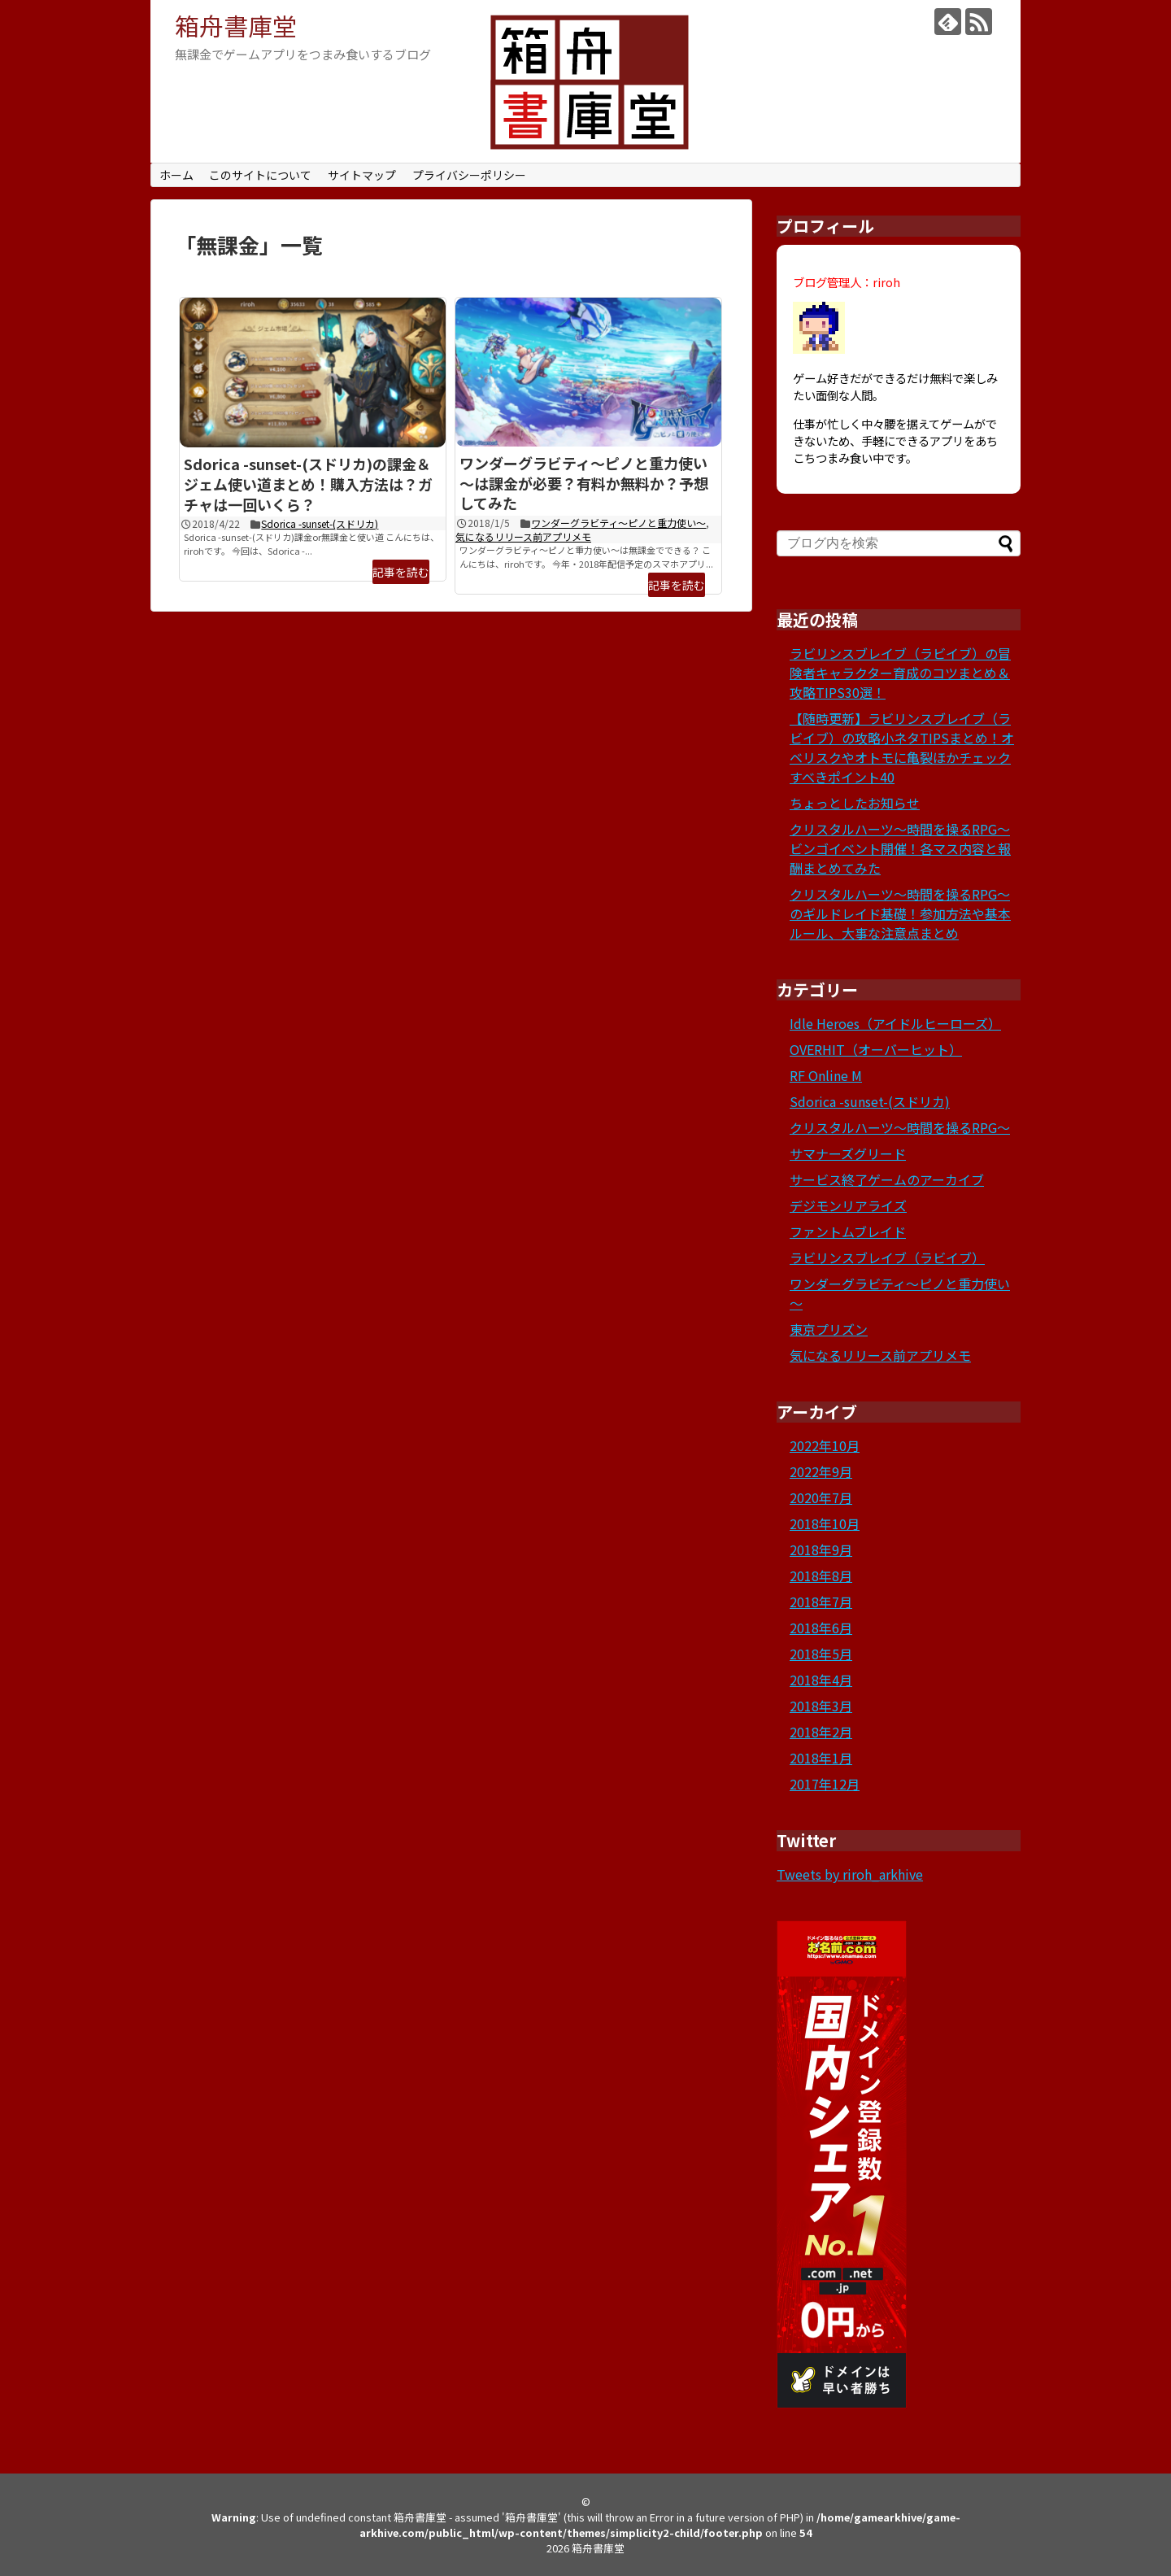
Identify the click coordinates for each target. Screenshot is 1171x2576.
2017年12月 (825, 1784)
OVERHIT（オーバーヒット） (876, 1049)
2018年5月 (821, 1653)
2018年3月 (821, 1705)
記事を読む (400, 572)
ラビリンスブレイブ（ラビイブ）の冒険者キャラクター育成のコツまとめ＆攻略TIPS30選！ (900, 672)
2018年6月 (821, 1627)
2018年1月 (821, 1757)
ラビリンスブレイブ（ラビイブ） (887, 1257)
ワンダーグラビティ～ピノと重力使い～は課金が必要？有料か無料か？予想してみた (583, 483)
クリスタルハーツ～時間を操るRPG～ (900, 1127)
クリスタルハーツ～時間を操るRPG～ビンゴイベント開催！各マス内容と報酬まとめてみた (900, 848)
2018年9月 (821, 1549)
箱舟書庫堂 (236, 25)
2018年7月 (821, 1601)
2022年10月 (825, 1445)
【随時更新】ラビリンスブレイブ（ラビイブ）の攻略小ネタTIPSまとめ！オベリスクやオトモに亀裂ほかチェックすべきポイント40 (902, 747)
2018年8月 (821, 1575)
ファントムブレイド (848, 1231)
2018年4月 (821, 1679)
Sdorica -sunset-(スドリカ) (319, 523)
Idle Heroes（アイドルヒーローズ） (895, 1023)
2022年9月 (821, 1471)
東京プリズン (829, 1329)
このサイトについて (260, 175)
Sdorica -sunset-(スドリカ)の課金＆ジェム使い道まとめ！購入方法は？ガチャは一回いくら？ (308, 484)
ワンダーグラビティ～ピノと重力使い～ (618, 523)
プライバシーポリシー (469, 175)
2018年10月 (825, 1523)
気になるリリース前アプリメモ (523, 536)
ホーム (176, 175)
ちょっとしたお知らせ (855, 803)
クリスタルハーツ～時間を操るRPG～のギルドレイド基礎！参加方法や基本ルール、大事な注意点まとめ (900, 913)
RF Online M (826, 1075)
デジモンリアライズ (848, 1205)
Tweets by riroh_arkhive (850, 1874)
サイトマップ (362, 175)
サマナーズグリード (848, 1153)
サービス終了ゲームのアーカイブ (887, 1179)
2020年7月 (821, 1497)
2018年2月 (821, 1731)
